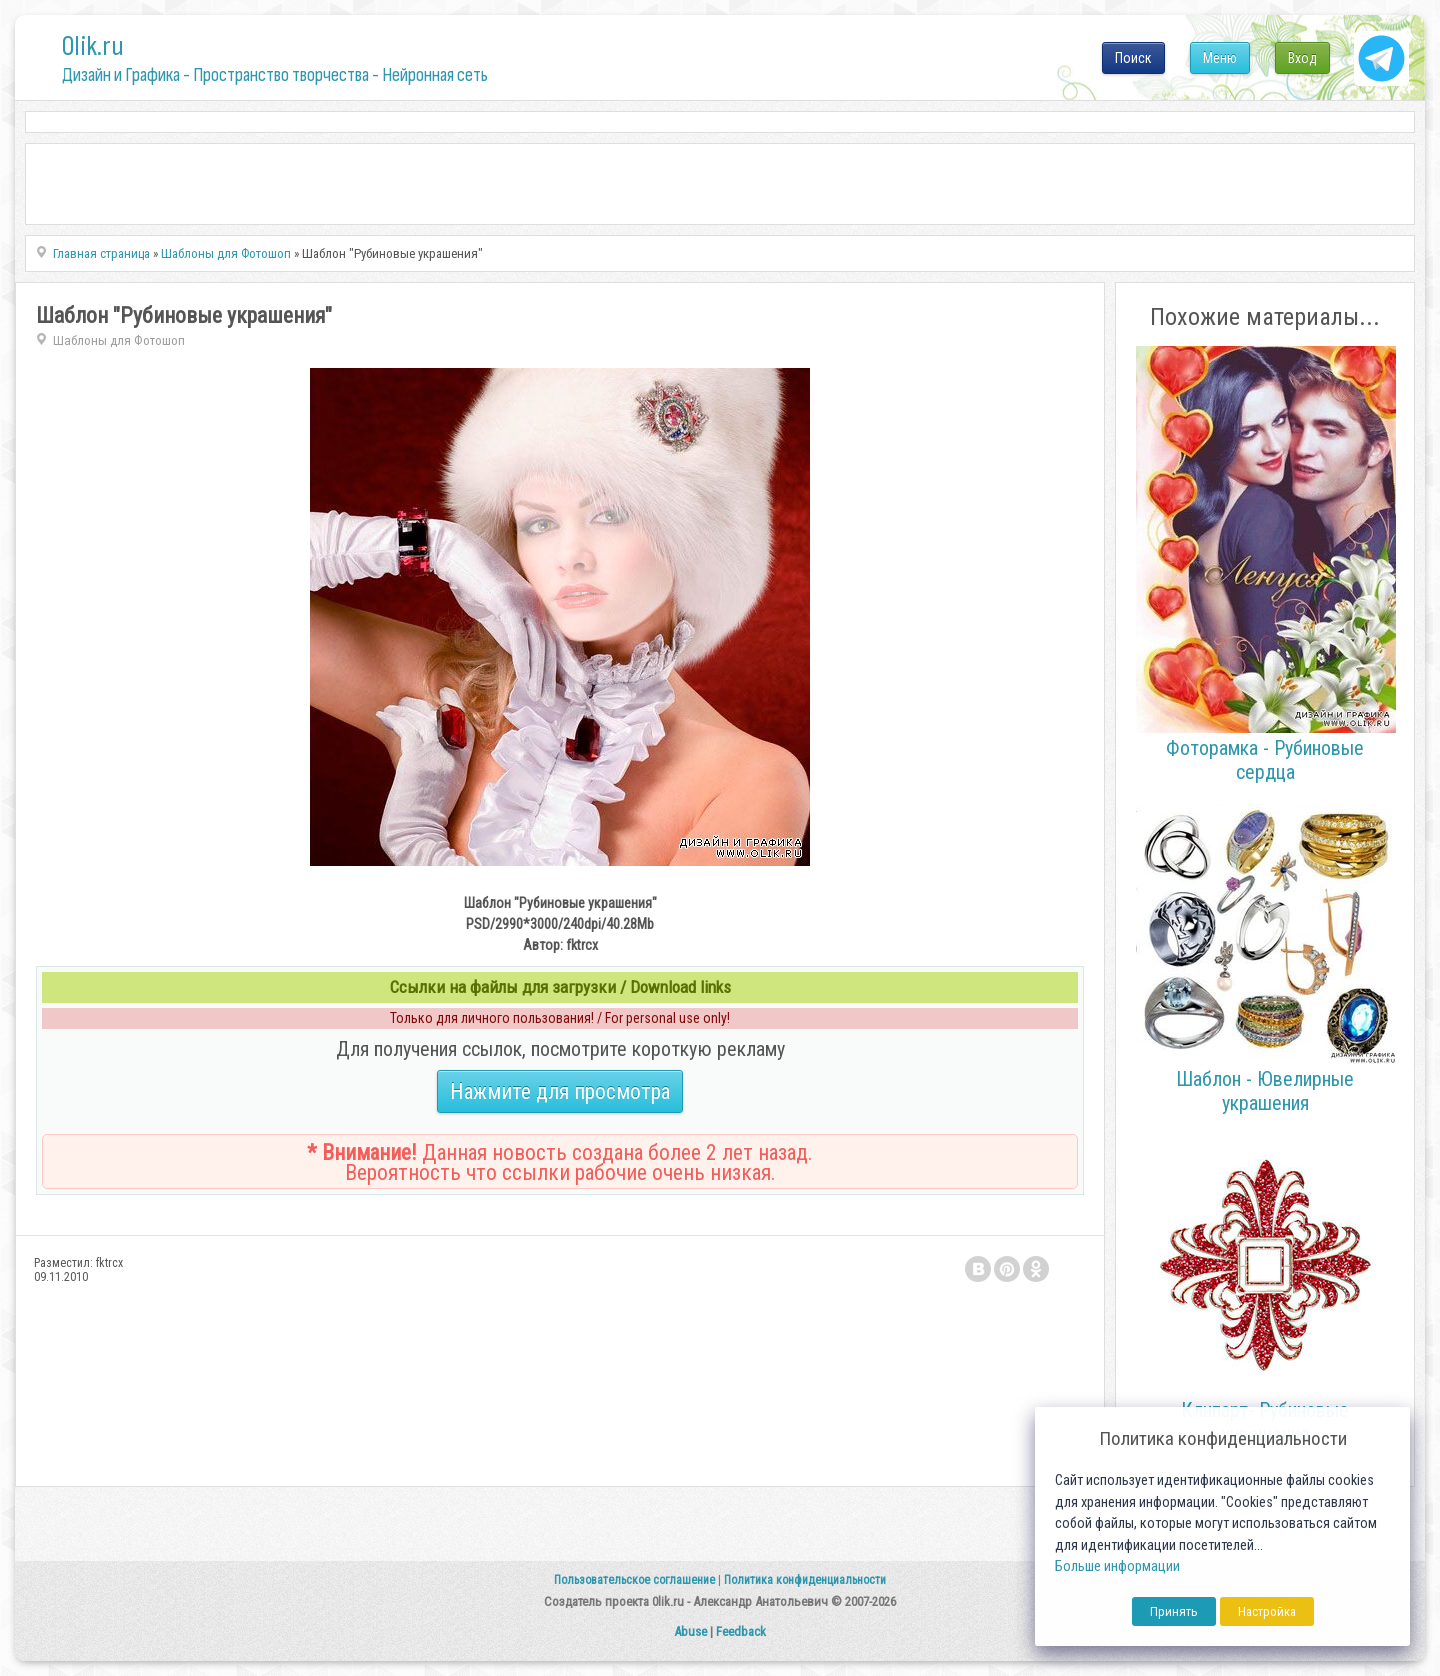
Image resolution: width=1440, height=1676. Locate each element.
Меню (1220, 58)
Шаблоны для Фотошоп (119, 340)
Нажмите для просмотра (560, 1091)
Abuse (690, 1631)
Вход (1302, 58)
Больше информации (1117, 1566)
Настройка (1267, 1611)
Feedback (741, 1631)
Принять (1174, 1611)
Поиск (1133, 58)
